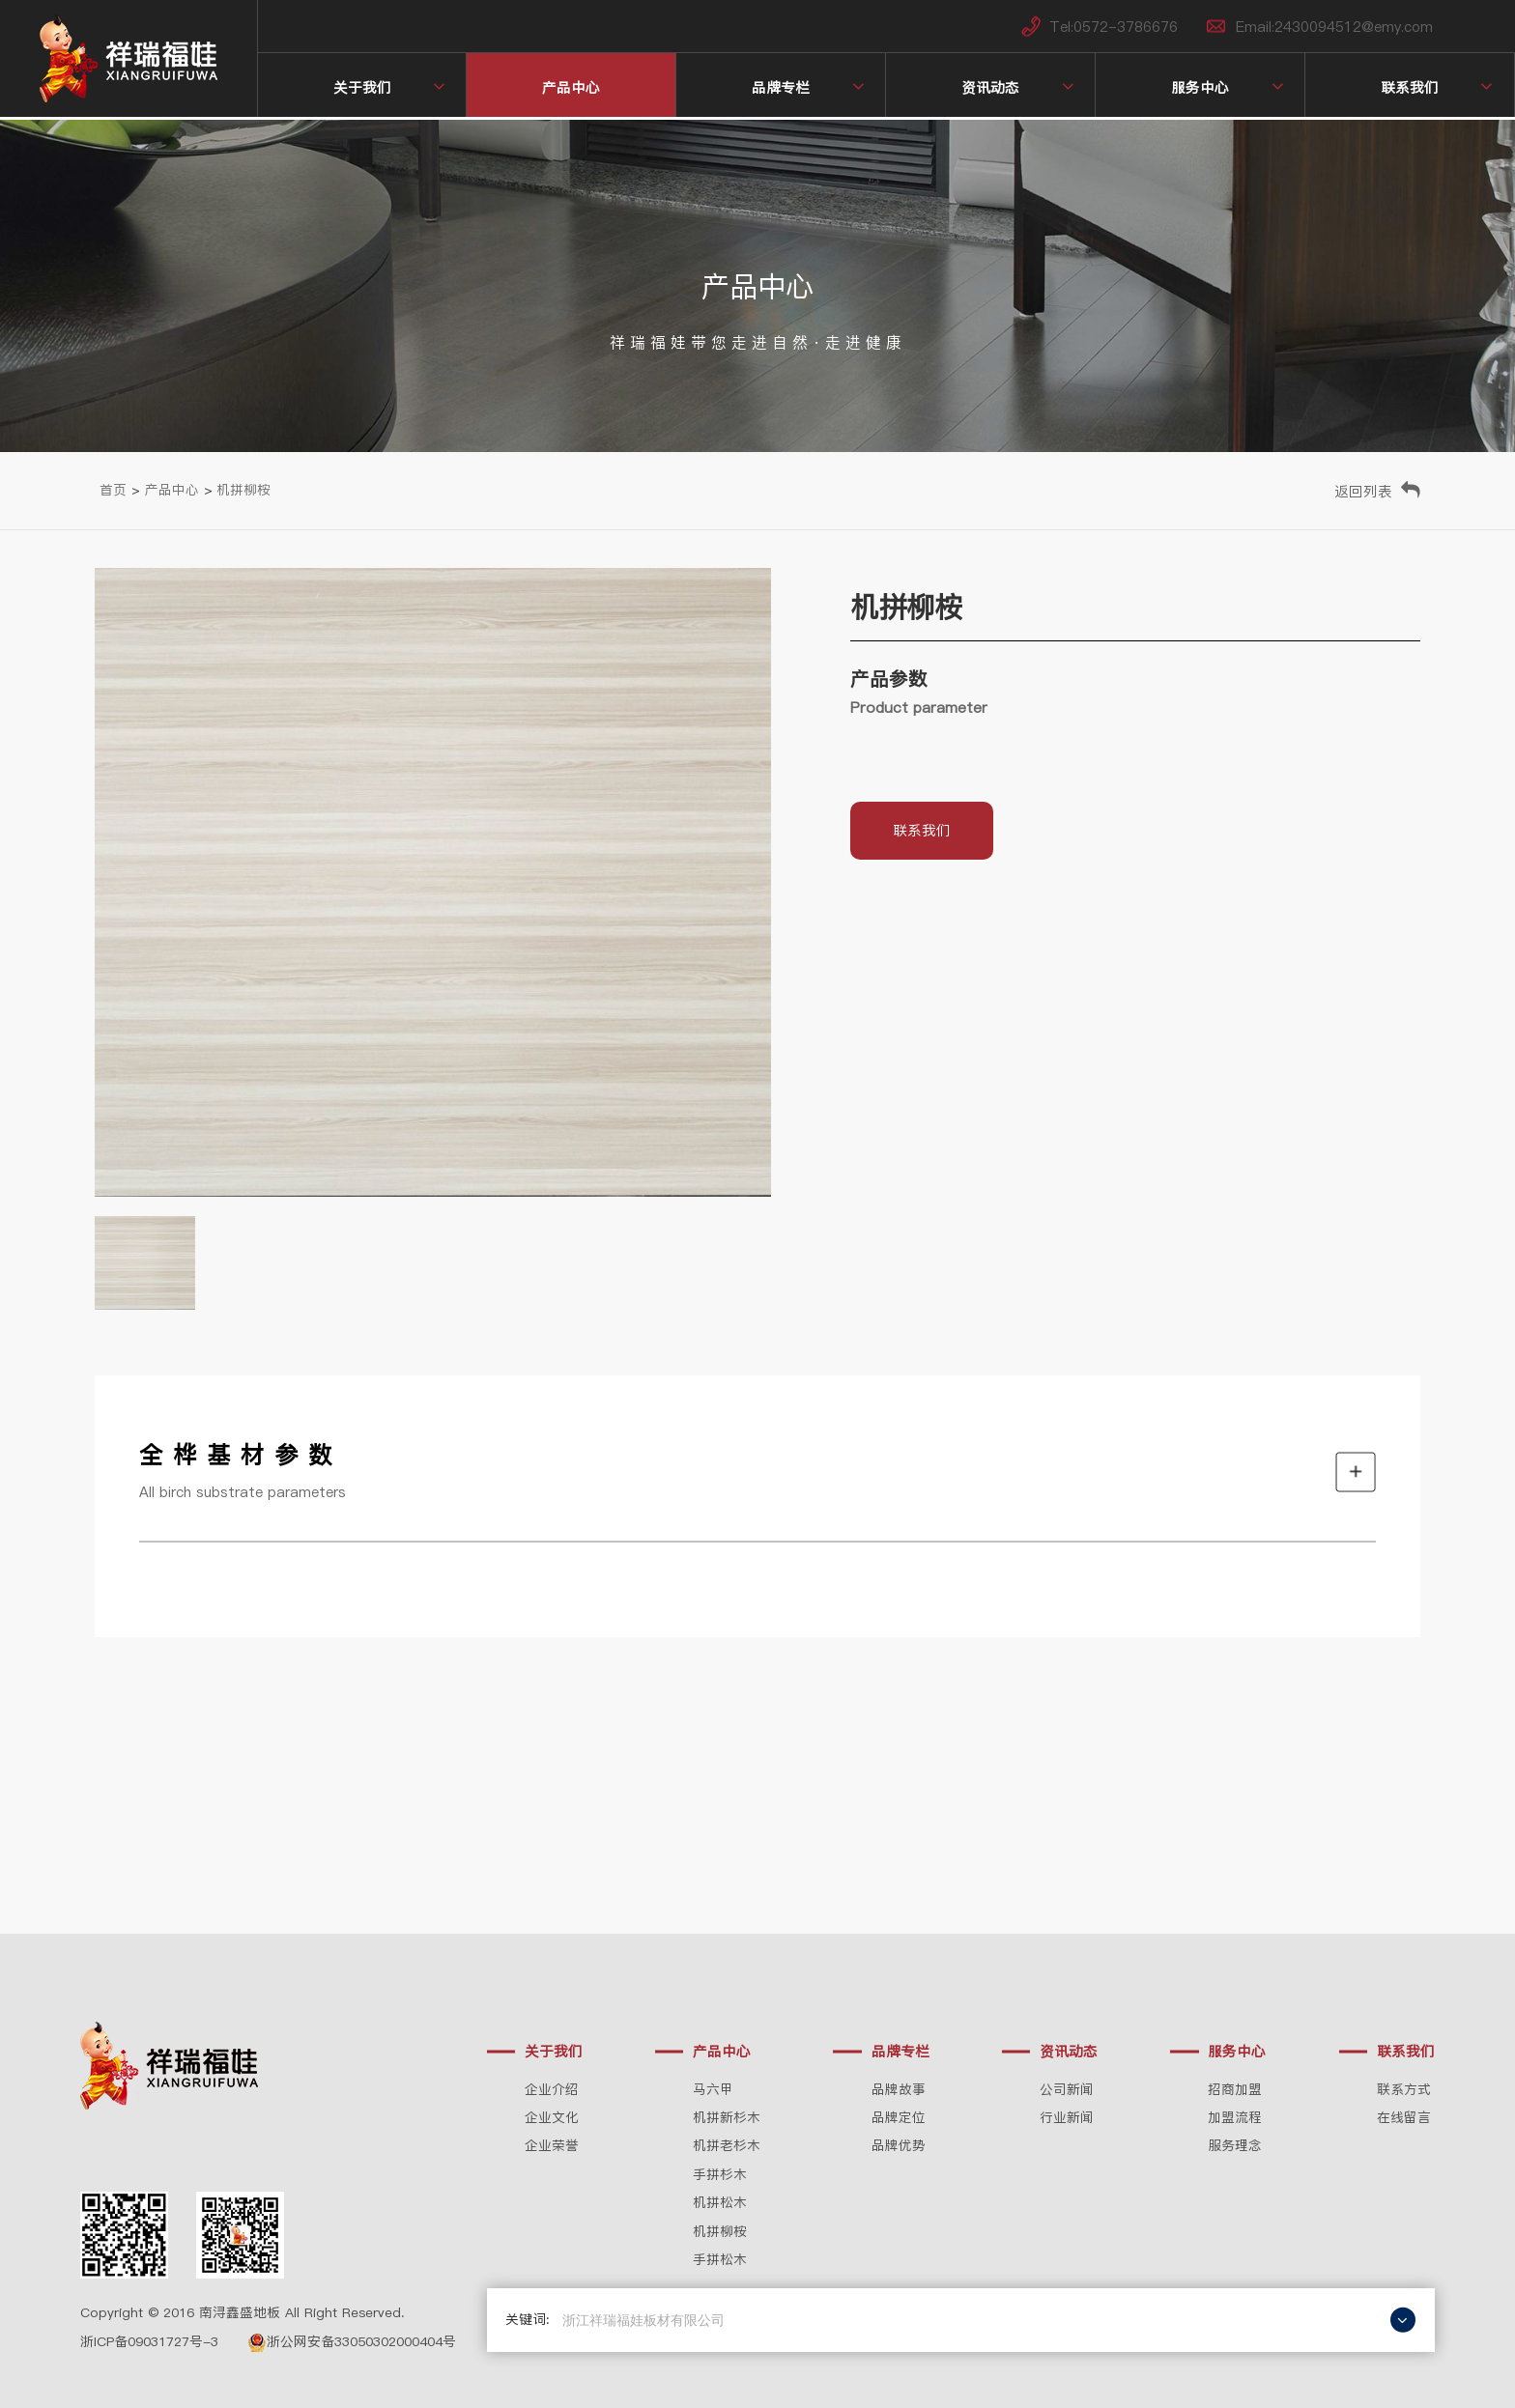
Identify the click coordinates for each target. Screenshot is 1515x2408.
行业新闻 (1067, 2118)
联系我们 (1410, 87)
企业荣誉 (552, 2146)
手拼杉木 (720, 2175)
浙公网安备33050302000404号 (351, 2342)
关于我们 (362, 87)
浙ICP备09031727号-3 (149, 2342)
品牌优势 (899, 2146)
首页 (113, 490)
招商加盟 (1235, 2090)
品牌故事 (899, 2090)
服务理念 (1235, 2146)
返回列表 (1363, 491)
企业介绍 (552, 2090)
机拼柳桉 (243, 490)
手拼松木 (720, 2260)
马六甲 (713, 2090)
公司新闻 (1067, 2090)
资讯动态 (990, 87)
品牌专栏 (781, 87)
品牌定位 (899, 2118)
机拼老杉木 (726, 2146)
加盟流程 (1235, 2118)
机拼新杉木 (726, 2118)
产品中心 (571, 87)
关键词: (527, 2319)
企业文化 (552, 2118)
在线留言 (1404, 2118)
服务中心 (1200, 87)
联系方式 (1404, 2090)
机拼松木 (720, 2203)
